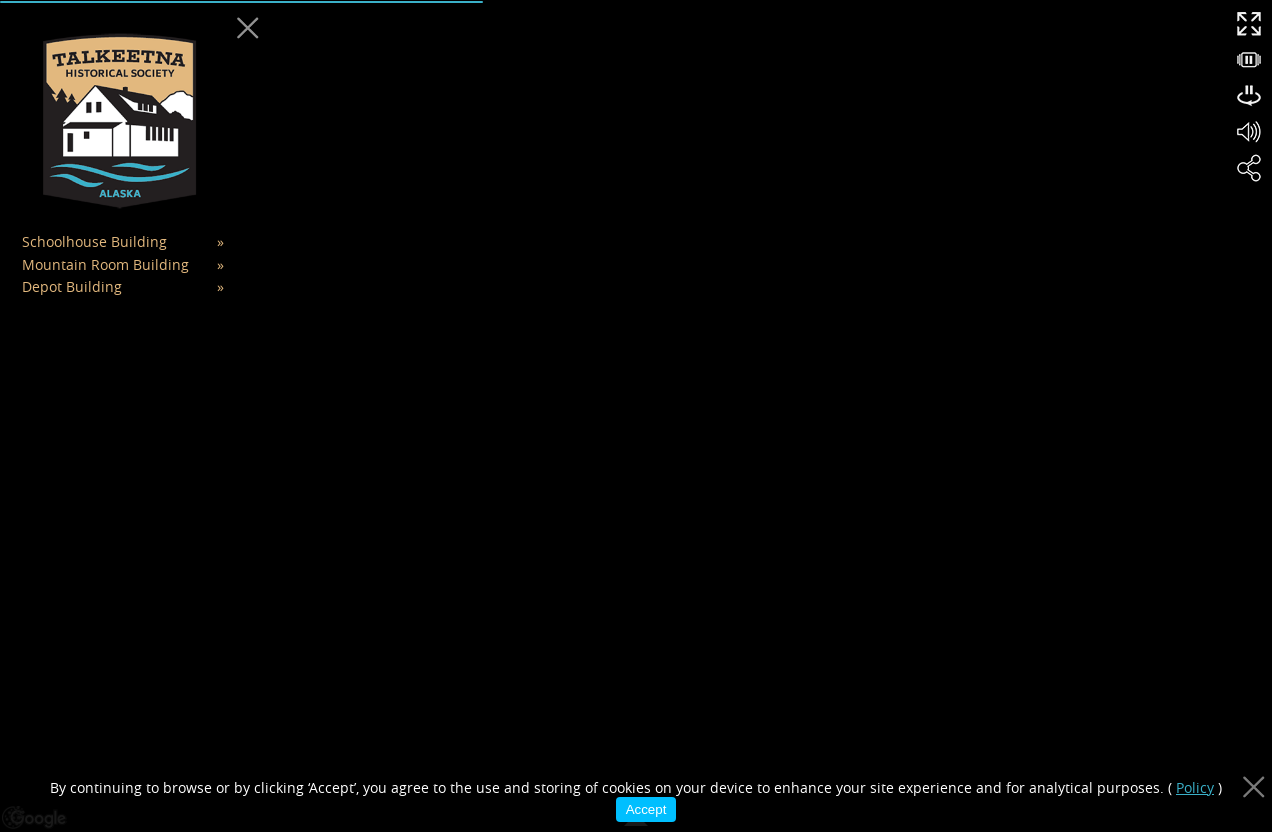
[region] (636, 416)
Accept (646, 809)
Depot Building (72, 286)
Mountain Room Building (105, 264)
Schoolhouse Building (94, 241)
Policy (1195, 787)
